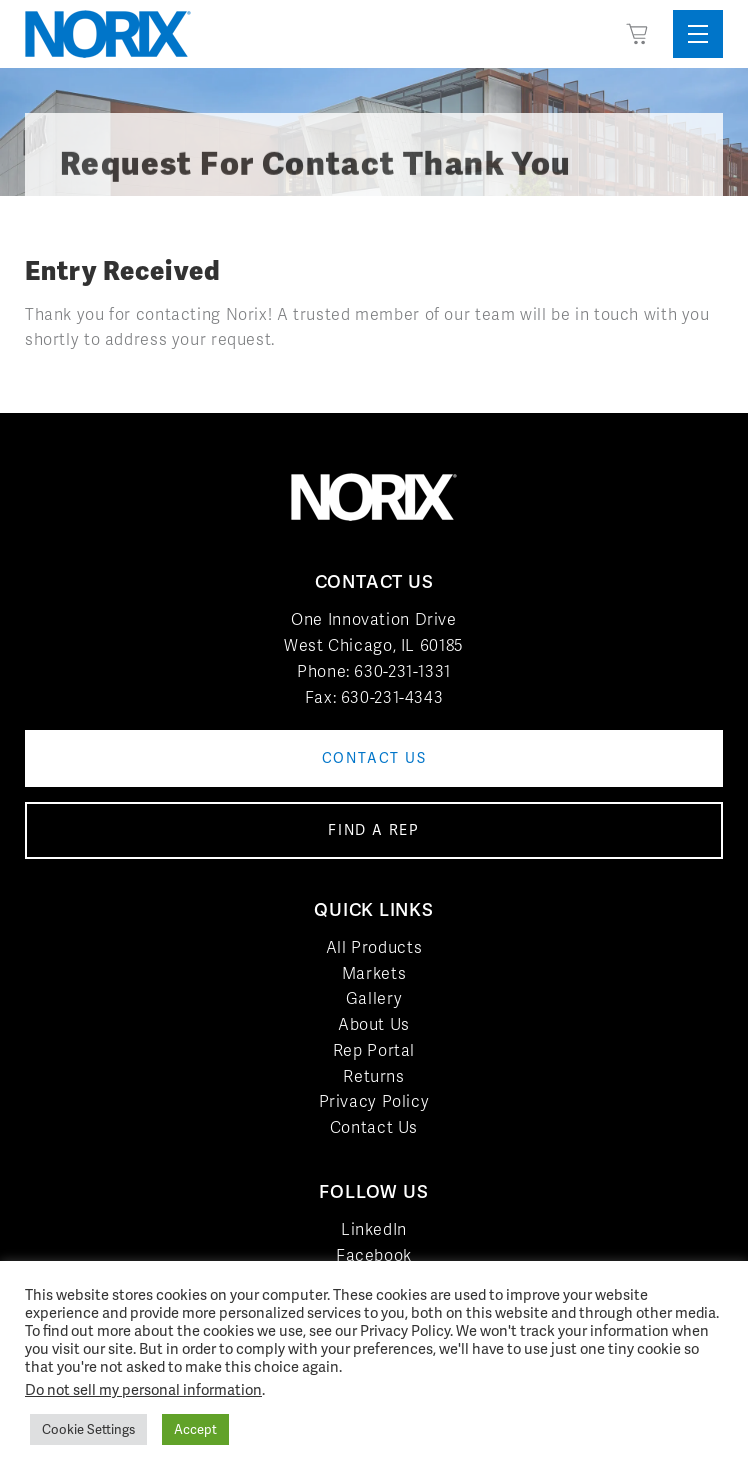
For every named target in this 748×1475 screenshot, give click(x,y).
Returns (373, 1076)
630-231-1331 (402, 671)
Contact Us (374, 1127)
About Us (374, 1024)
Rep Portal (374, 1050)
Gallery (374, 998)
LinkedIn (374, 1229)
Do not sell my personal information (143, 1389)
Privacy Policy (374, 1101)
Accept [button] (195, 1429)
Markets (374, 973)
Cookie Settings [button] (88, 1429)
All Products (374, 947)
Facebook (374, 1255)
